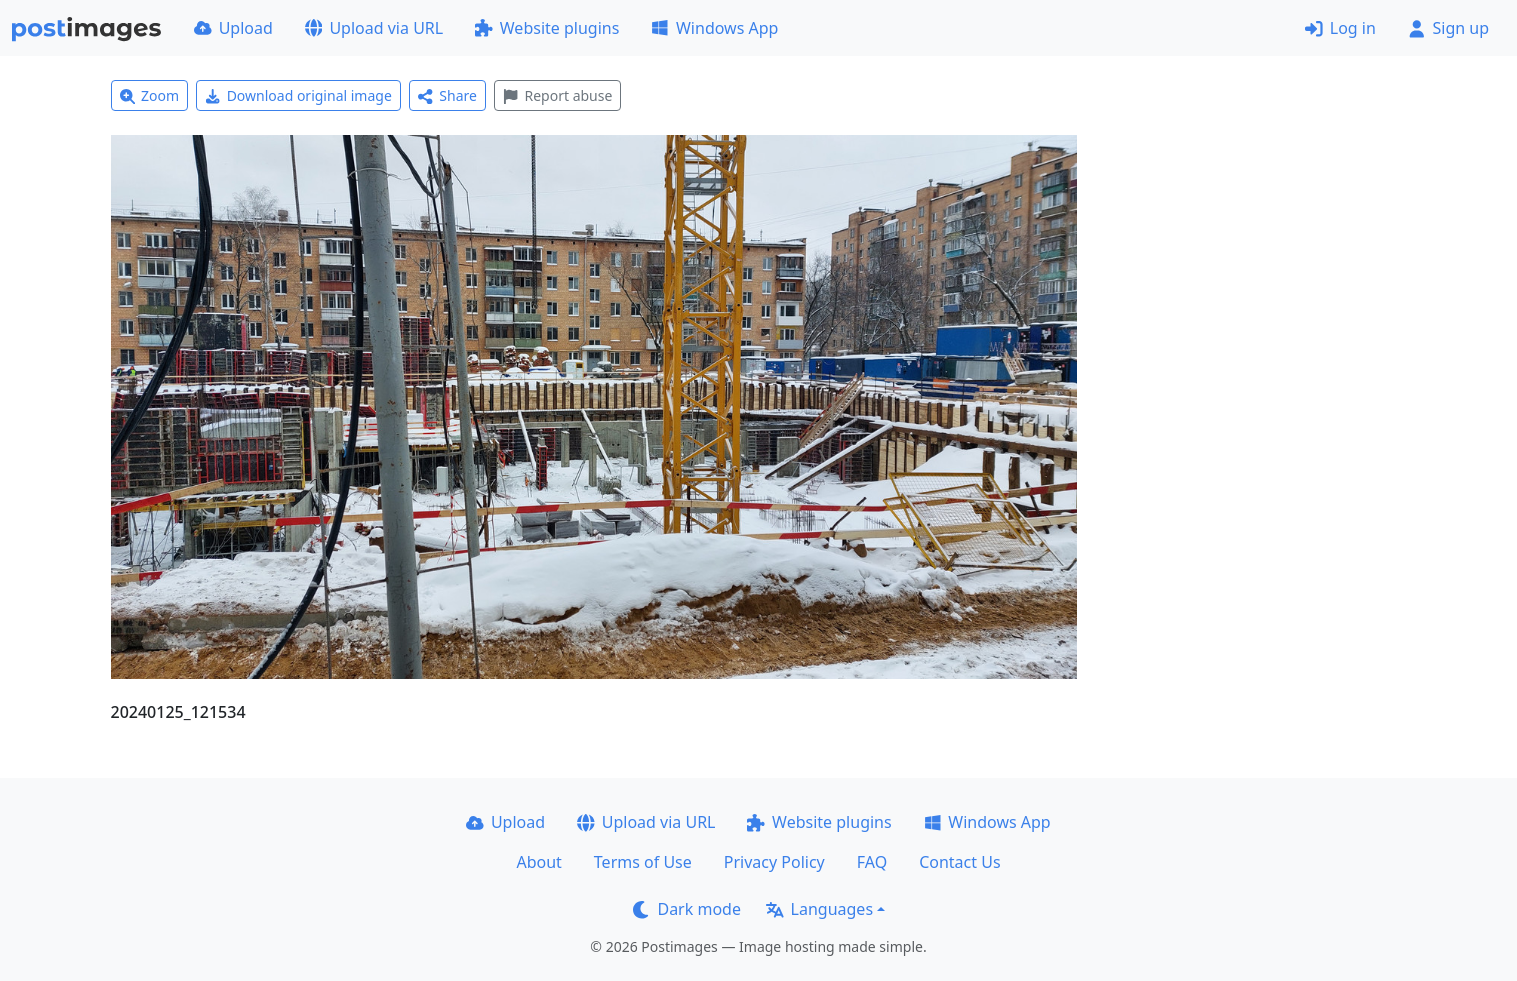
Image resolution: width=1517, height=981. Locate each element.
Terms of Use (643, 862)
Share (447, 95)
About (538, 862)
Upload (233, 28)
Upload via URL (374, 28)
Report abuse (557, 95)
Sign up (1448, 28)
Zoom (150, 95)
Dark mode (687, 909)
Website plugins (547, 28)
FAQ (872, 862)
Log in (1340, 28)
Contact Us (959, 862)
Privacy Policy (774, 862)
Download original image (298, 95)
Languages (819, 909)
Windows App (714, 28)
